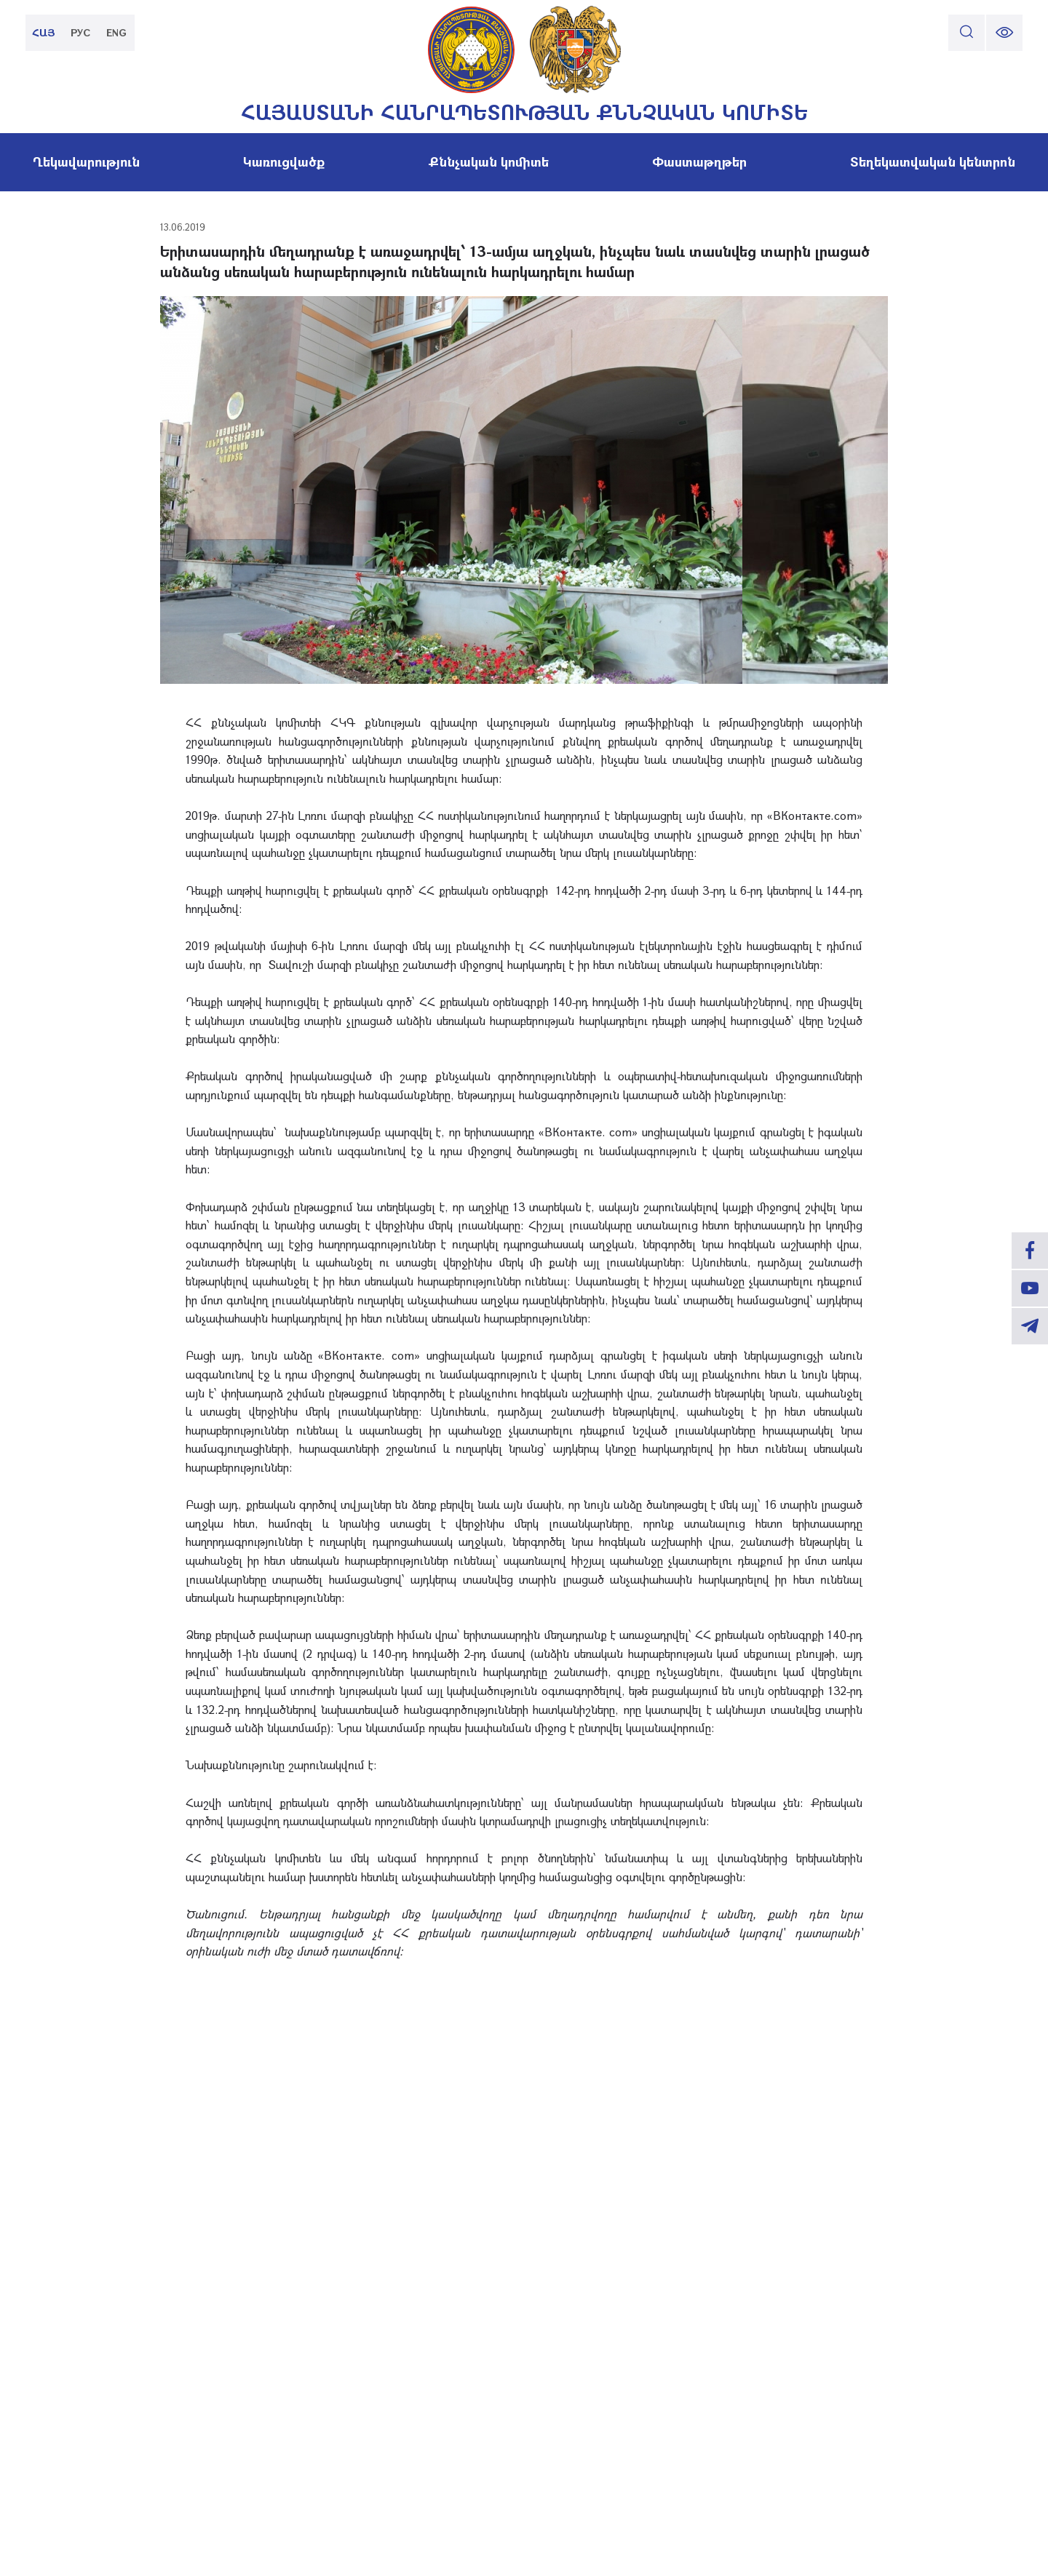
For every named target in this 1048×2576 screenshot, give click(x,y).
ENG (116, 32)
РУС (80, 32)
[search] (966, 33)
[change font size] (1004, 33)
